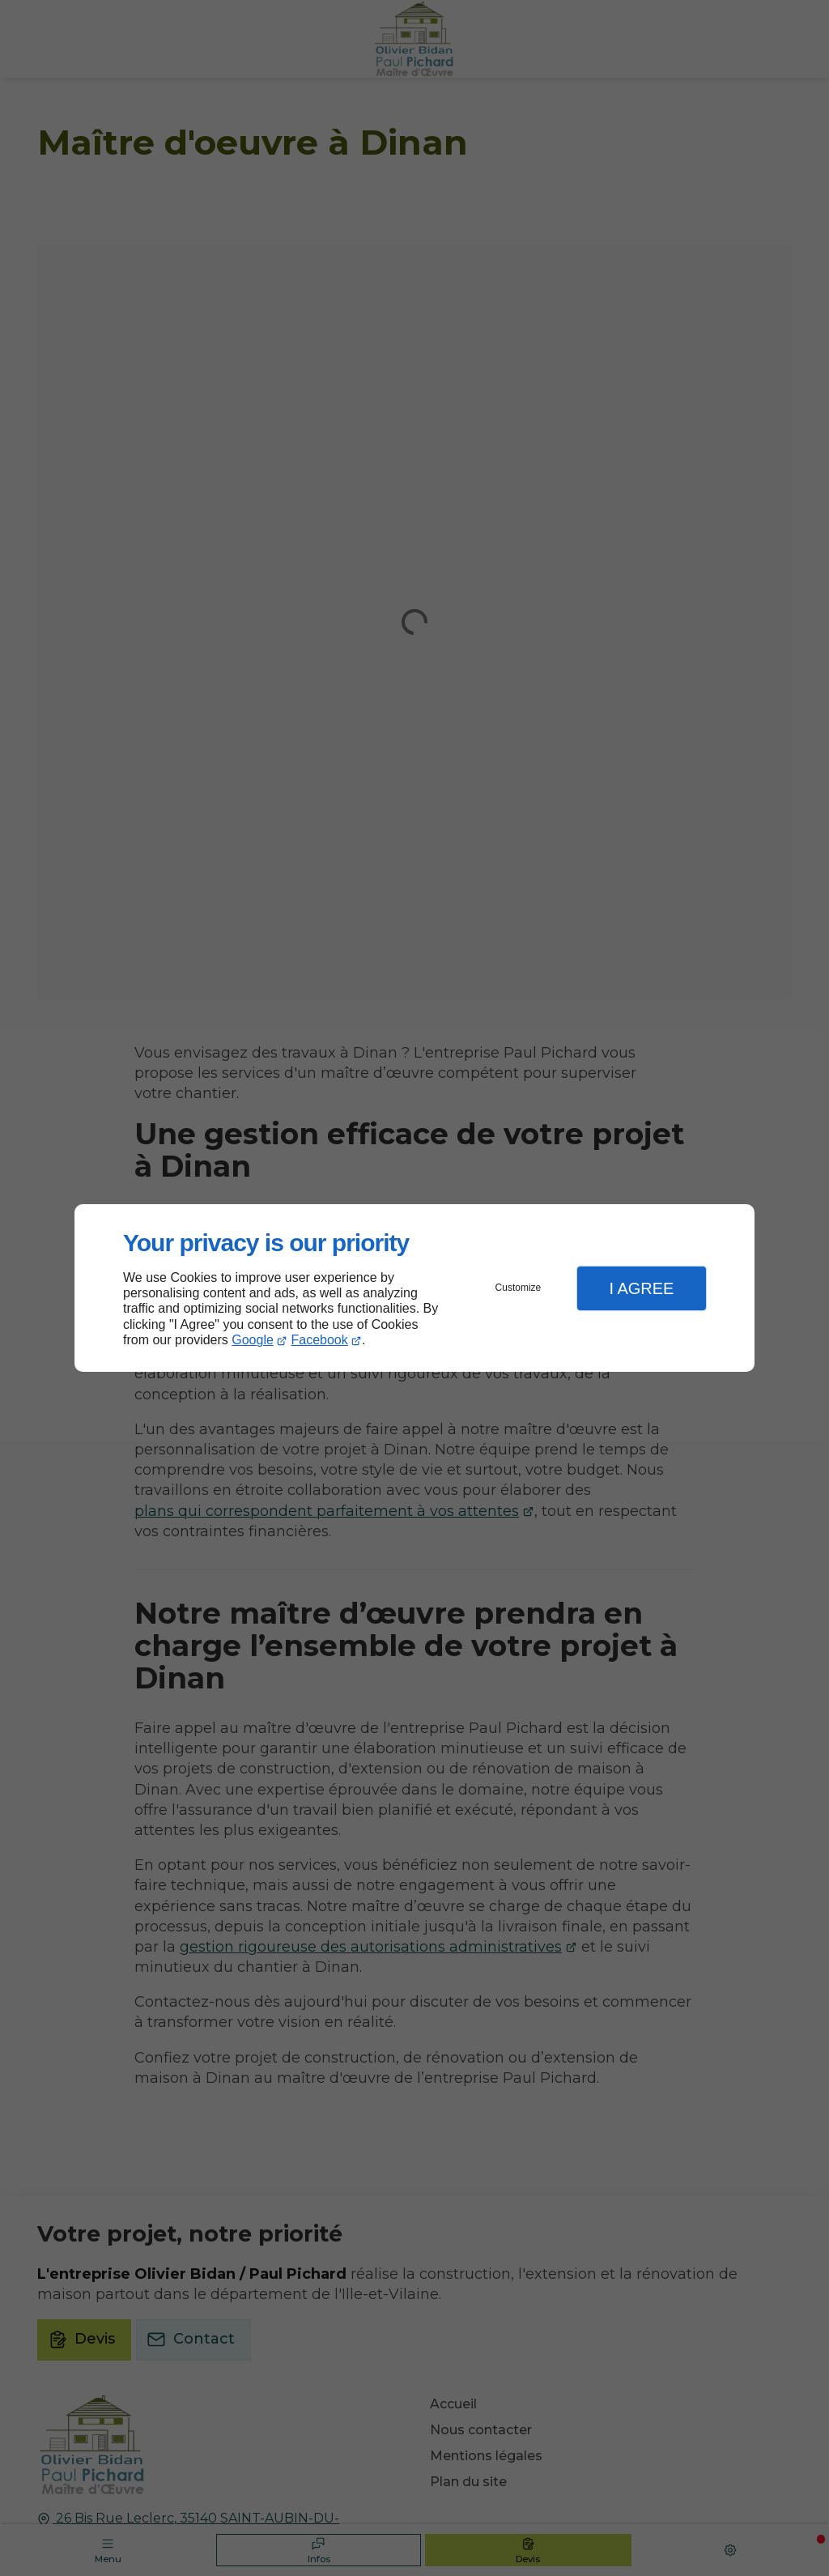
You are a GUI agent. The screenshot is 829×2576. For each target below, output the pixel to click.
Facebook (319, 1340)
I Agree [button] (641, 1288)
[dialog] (414, 1288)
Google (253, 1340)
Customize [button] (518, 1287)
